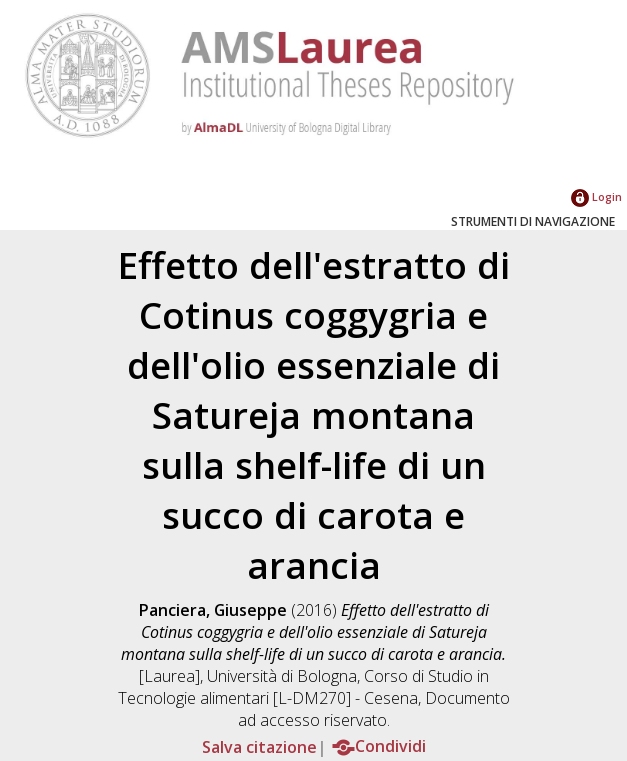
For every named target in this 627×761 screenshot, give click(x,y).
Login (596, 196)
